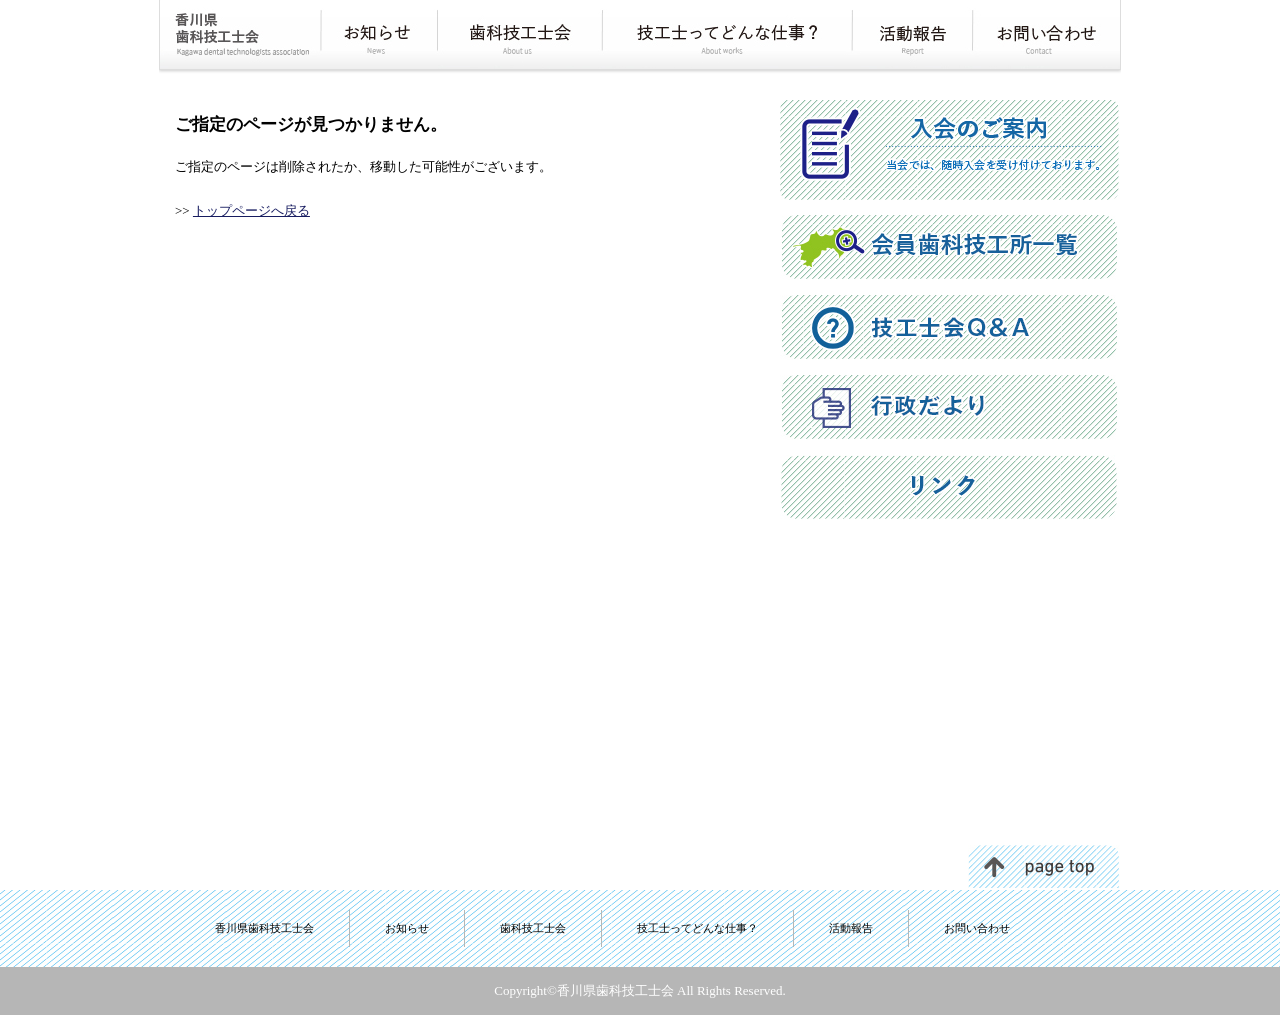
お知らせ (407, 928)
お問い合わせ (977, 928)
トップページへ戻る (251, 210)
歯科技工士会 (533, 928)
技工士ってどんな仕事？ (697, 928)
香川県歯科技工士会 (264, 928)
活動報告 (851, 928)
